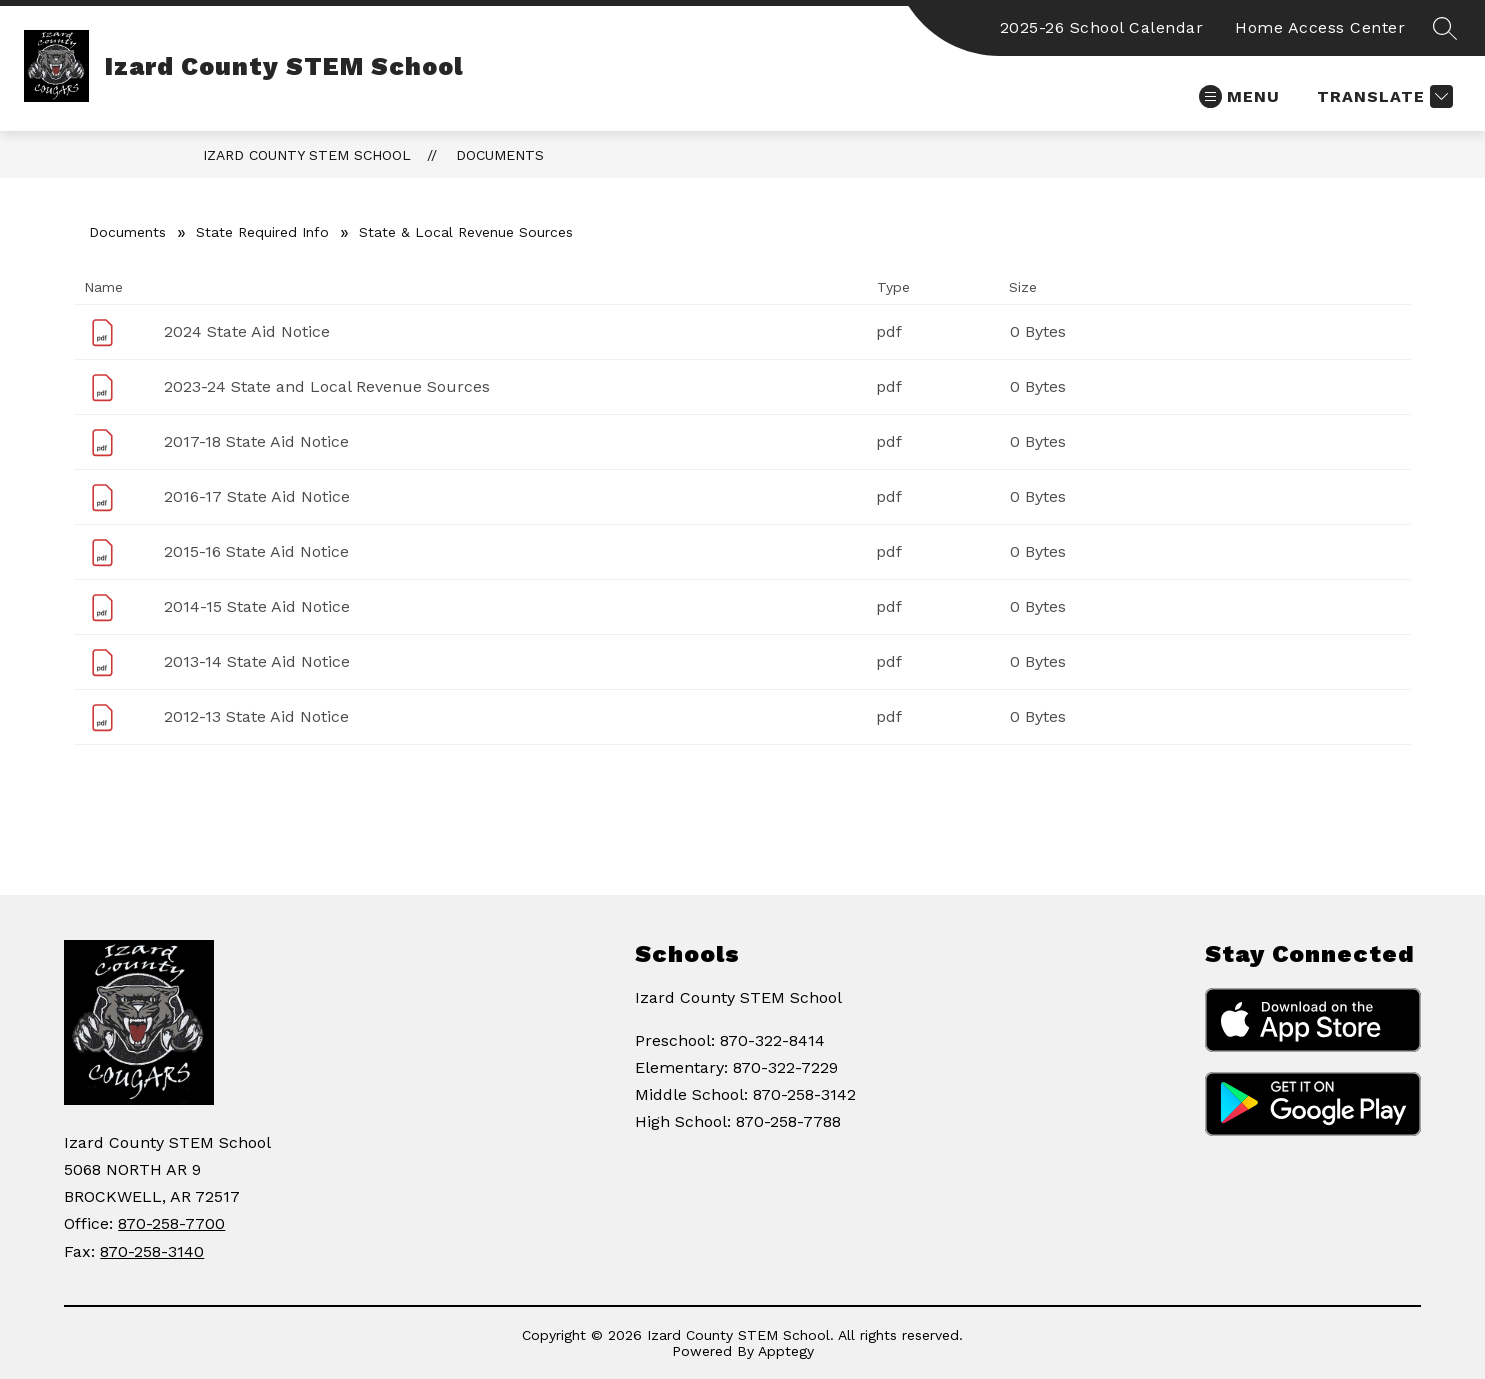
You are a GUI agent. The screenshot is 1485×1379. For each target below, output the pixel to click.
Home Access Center (1320, 27)
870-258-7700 (171, 1223)
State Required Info (262, 232)
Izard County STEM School (307, 155)
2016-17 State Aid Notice (257, 496)
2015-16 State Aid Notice (256, 551)
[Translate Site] (1382, 96)
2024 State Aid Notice (247, 331)
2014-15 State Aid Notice (257, 606)
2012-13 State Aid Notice (256, 716)
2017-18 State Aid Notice (256, 441)
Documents (500, 155)
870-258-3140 (152, 1251)
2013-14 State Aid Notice (257, 661)
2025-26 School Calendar (1102, 27)
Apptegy (786, 1351)
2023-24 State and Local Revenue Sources (327, 386)
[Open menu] (1239, 96)
